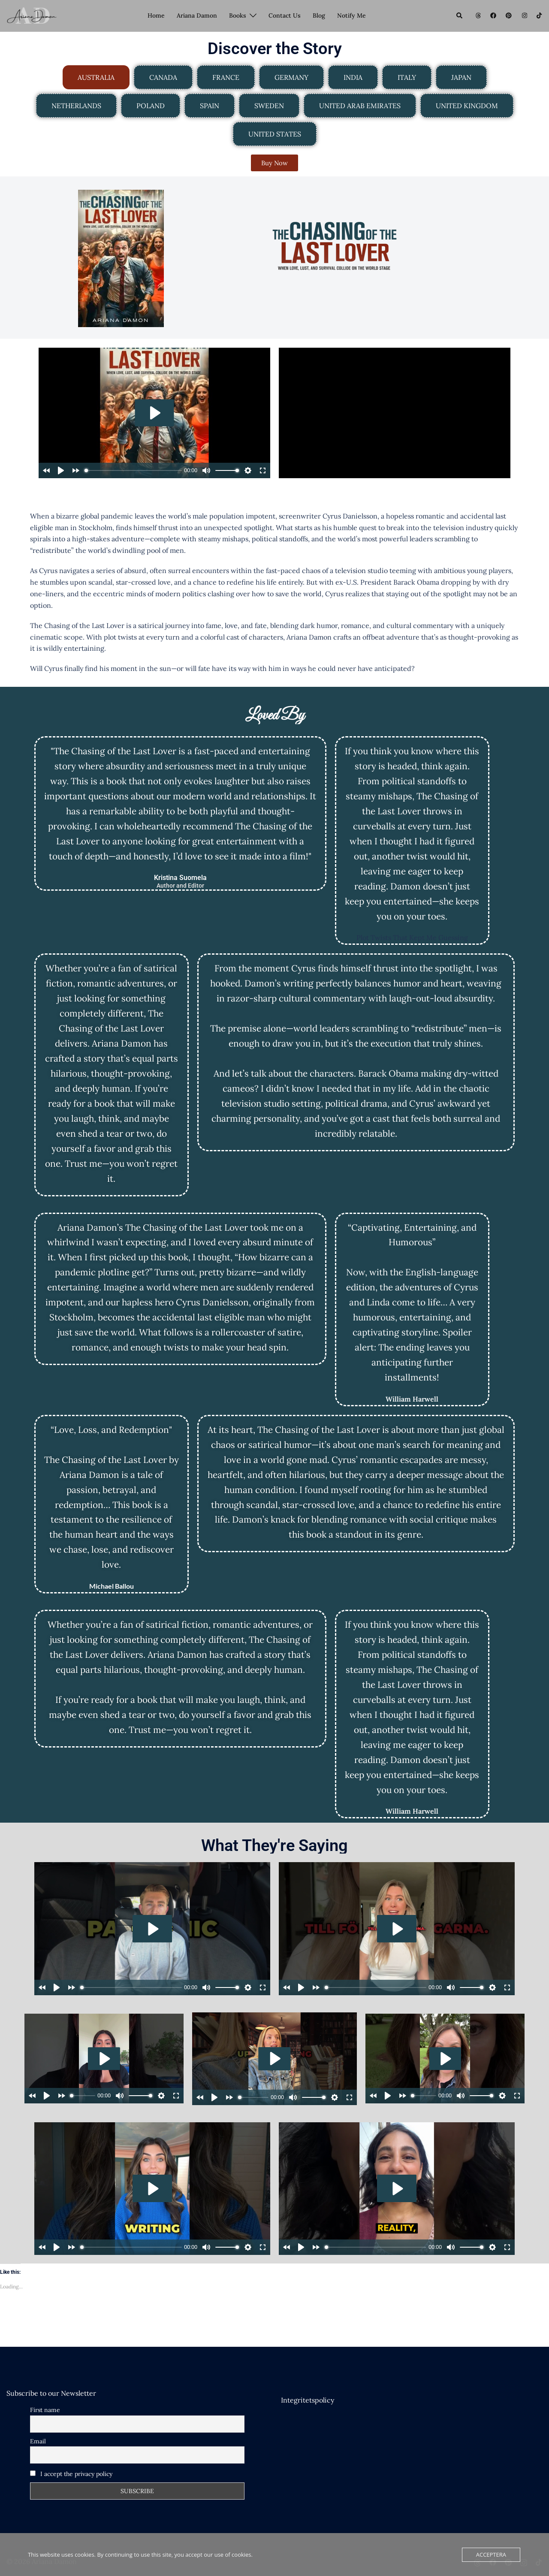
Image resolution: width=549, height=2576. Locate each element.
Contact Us (284, 15)
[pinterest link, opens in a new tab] (508, 15)
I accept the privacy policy (71, 2474)
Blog (319, 15)
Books (237, 15)
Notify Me (351, 15)
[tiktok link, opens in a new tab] (539, 15)
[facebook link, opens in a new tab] (492, 15)
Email (38, 2441)
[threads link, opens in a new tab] (477, 15)
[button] (459, 16)
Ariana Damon (197, 15)
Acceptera (491, 2554)
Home (156, 15)
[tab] (96, 77)
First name (45, 2410)
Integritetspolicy (307, 2400)
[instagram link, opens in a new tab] (523, 15)
